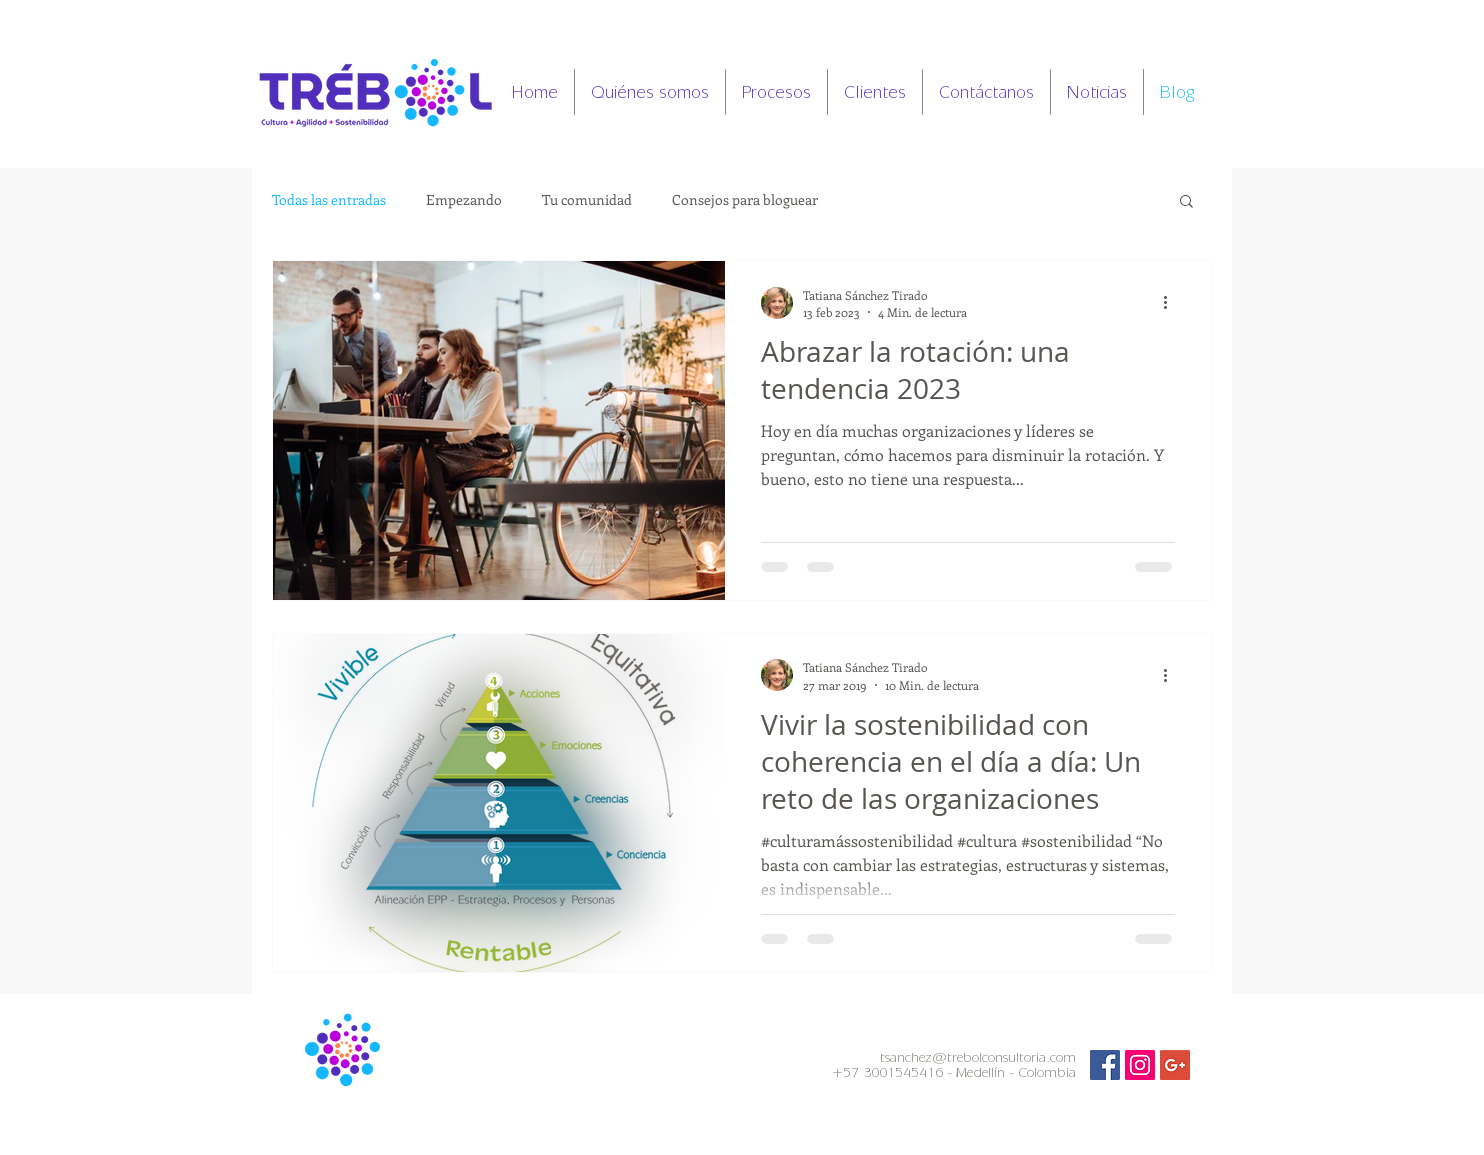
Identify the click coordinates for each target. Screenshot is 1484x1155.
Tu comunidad (587, 200)
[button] (1186, 202)
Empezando (464, 200)
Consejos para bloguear (745, 200)
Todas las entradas (329, 200)
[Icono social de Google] (1175, 1065)
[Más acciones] (1172, 303)
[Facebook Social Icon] (1105, 1065)
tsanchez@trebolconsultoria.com (978, 1057)
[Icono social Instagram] (1140, 1065)
